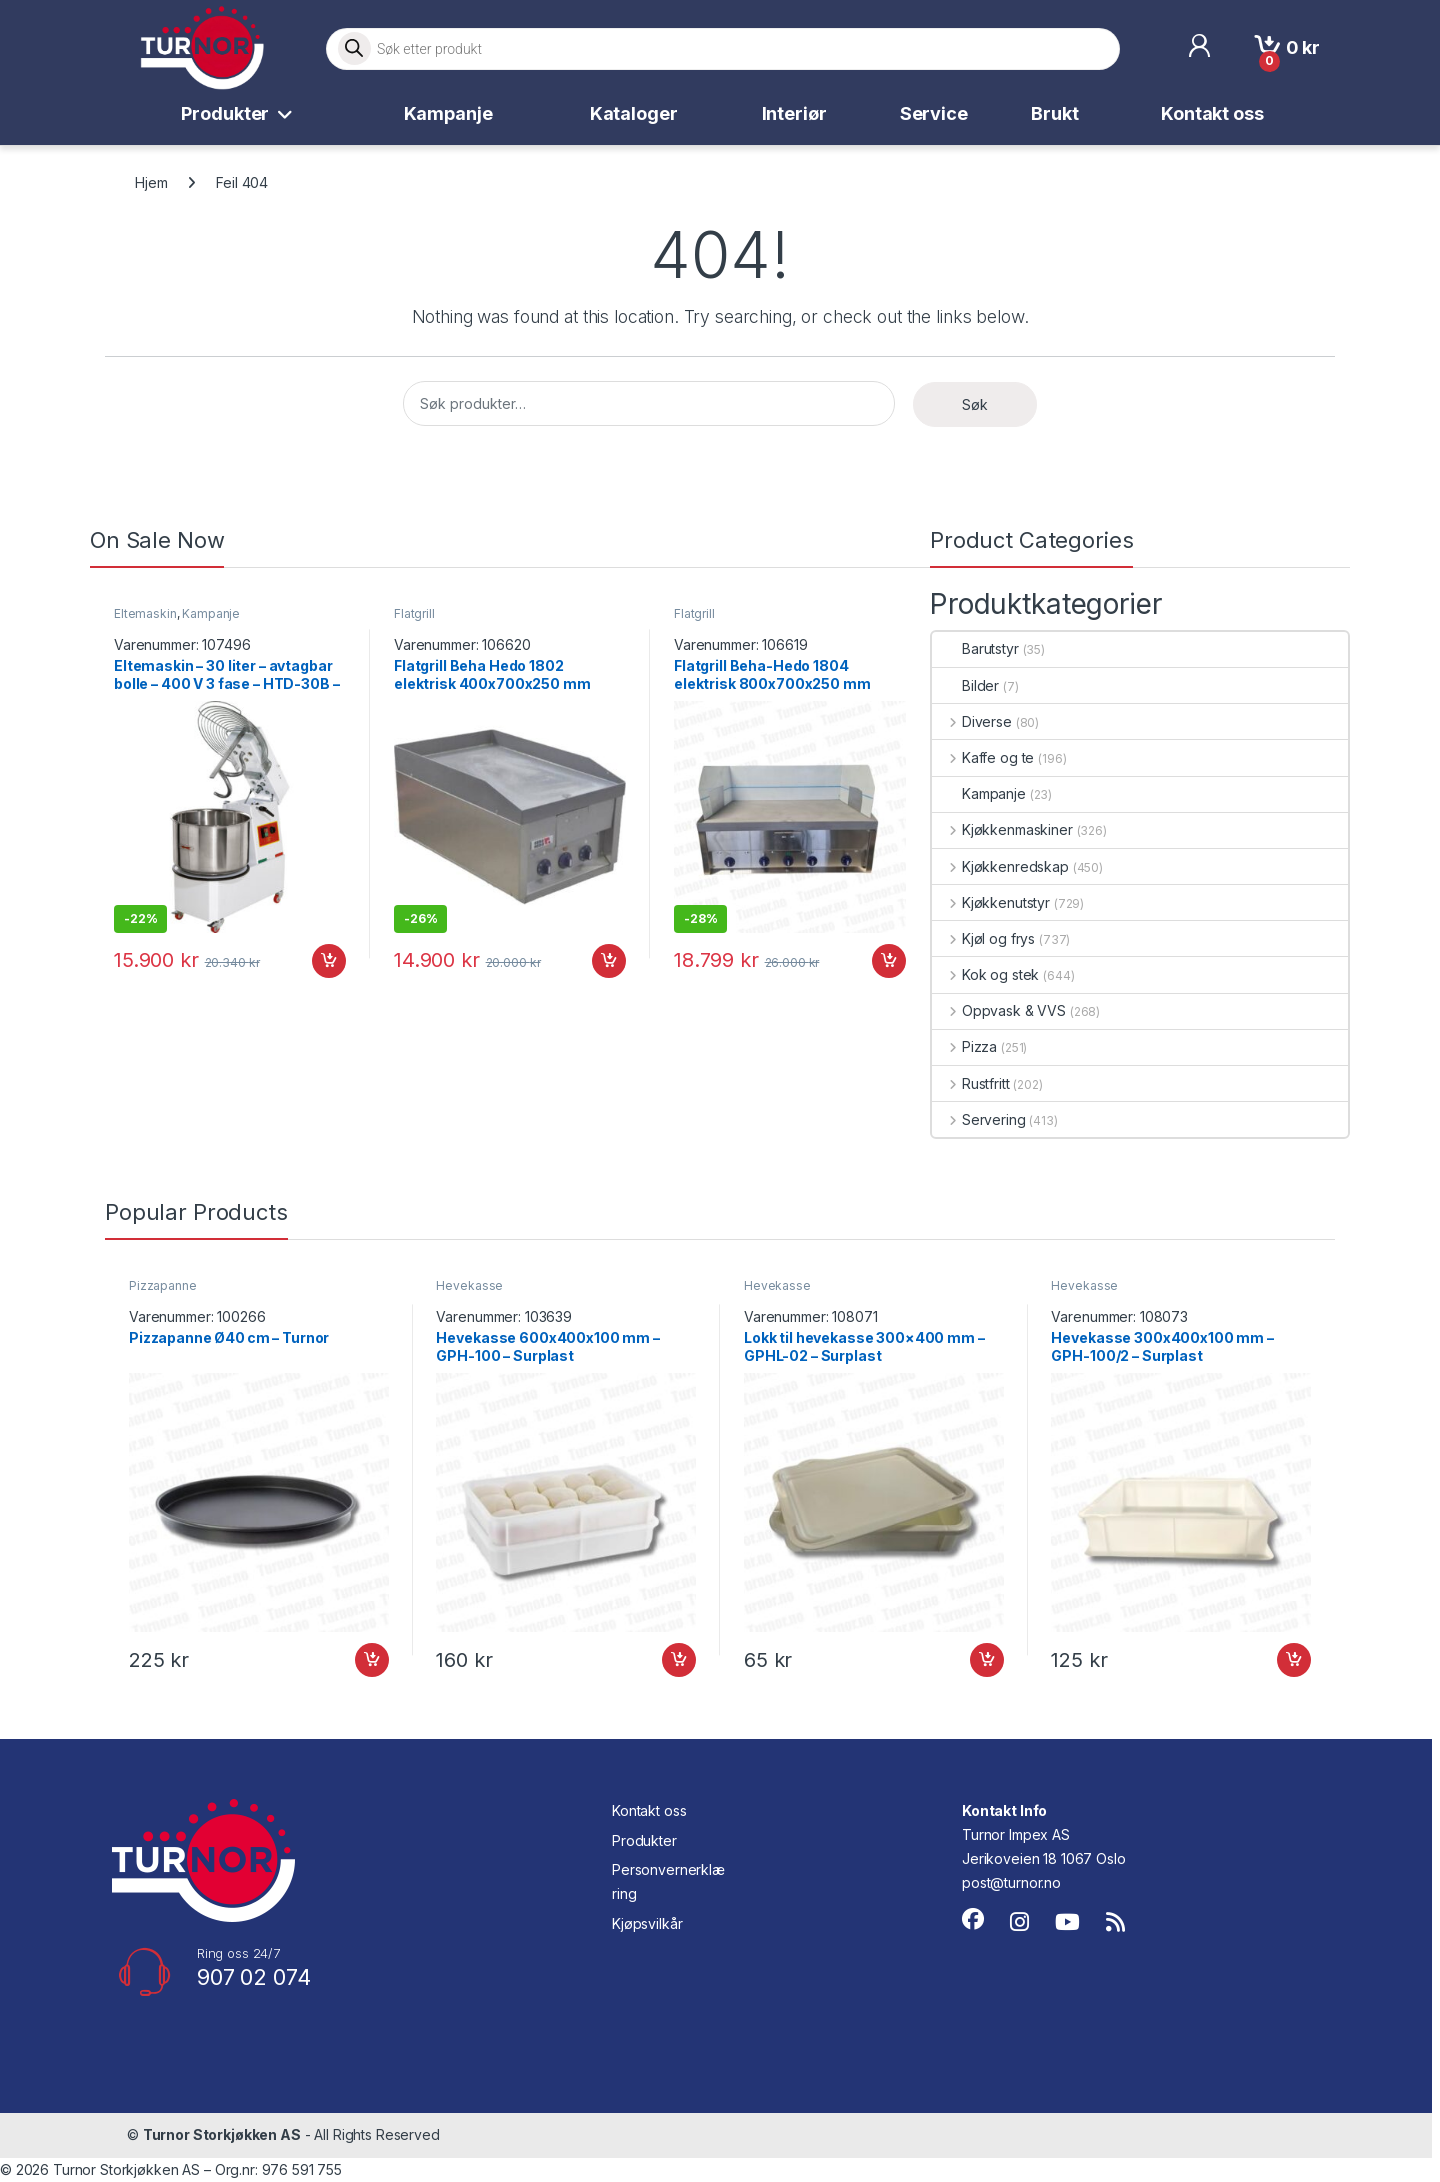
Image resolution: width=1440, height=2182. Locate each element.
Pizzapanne (163, 1285)
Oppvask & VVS (999, 1010)
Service (934, 113)
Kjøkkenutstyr (991, 902)
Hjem (151, 182)
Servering (979, 1119)
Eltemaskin (145, 613)
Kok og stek (985, 974)
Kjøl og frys (983, 938)
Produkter (225, 113)
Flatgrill (414, 613)
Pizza (964, 1046)
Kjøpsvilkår (647, 1923)
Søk (975, 404)
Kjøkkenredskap (1000, 866)
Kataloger (634, 113)
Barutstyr (975, 648)
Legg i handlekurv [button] (329, 961)
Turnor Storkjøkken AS (222, 2134)
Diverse (972, 721)
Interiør (794, 113)
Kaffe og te (983, 757)
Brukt (1054, 113)
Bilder (965, 685)
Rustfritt (971, 1083)
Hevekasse (469, 1285)
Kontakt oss (1212, 113)
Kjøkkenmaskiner (1002, 829)
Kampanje (448, 113)
